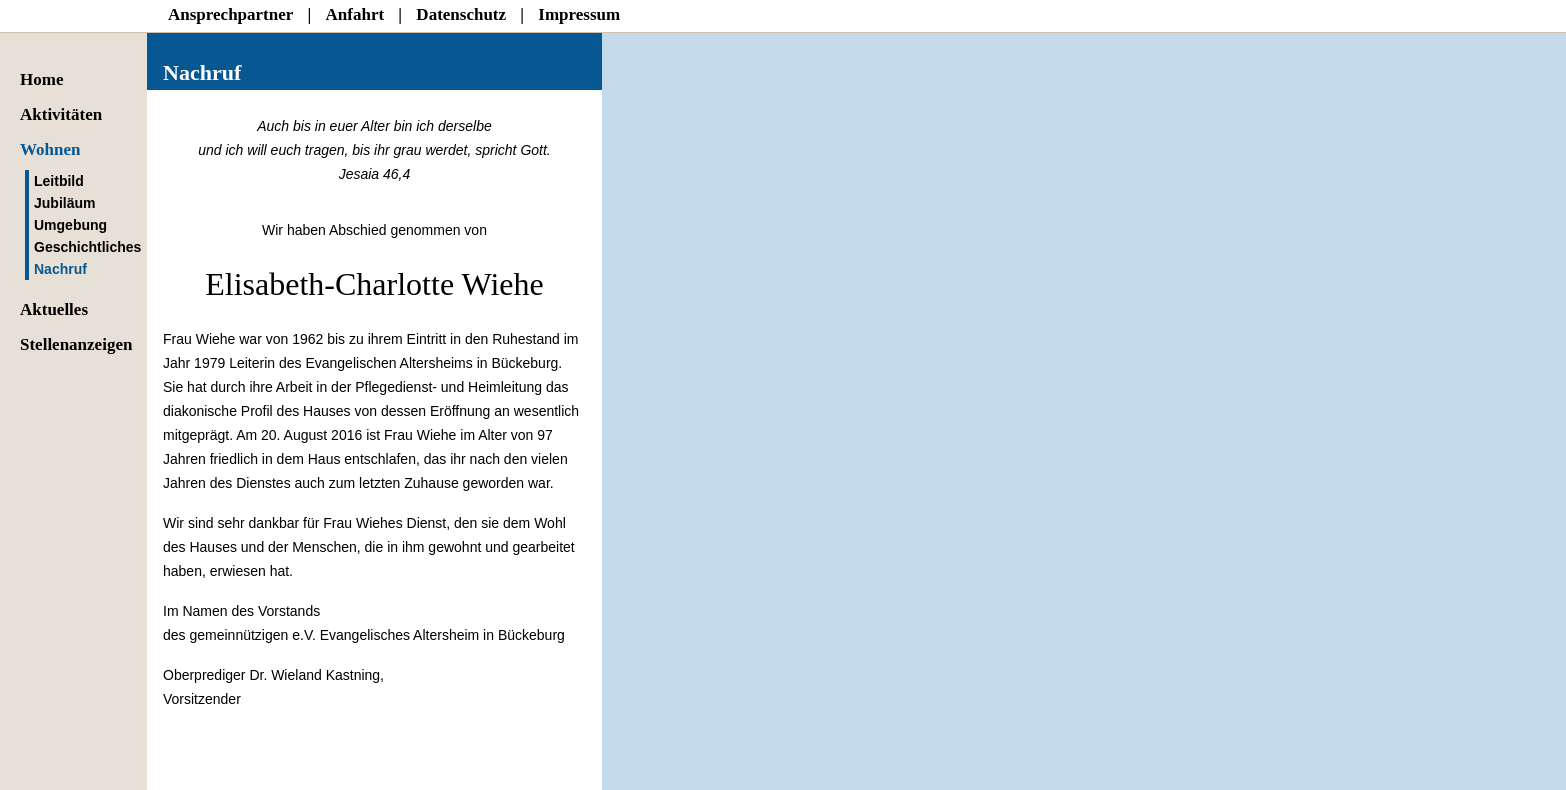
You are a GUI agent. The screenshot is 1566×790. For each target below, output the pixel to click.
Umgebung (70, 225)
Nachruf (60, 269)
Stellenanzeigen (76, 344)
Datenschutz (461, 14)
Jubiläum (64, 203)
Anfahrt (355, 14)
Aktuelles (54, 309)
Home (41, 79)
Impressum (579, 14)
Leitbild (59, 181)
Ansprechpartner (230, 14)
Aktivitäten (61, 114)
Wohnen (50, 149)
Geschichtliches (87, 247)
